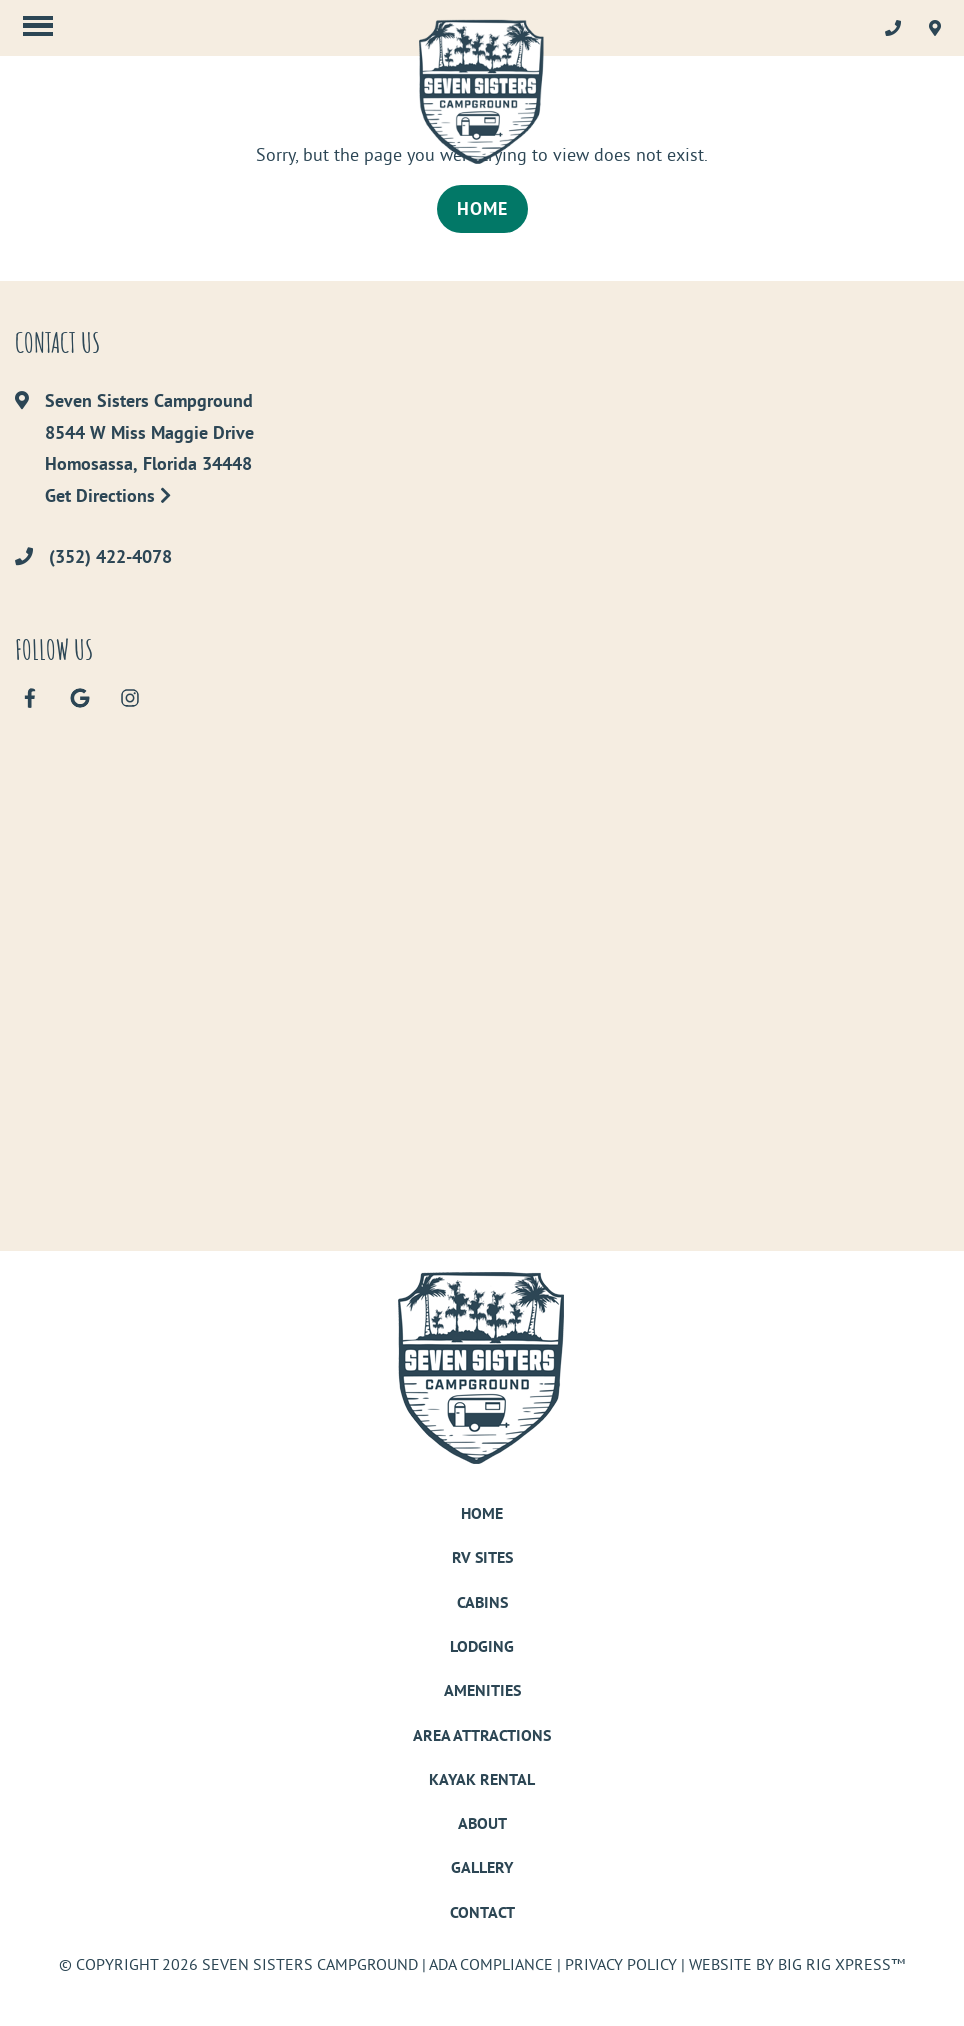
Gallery (482, 1867)
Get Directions (108, 495)
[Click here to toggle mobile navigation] (38, 25)
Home (482, 208)
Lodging (482, 1646)
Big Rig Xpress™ (841, 1964)
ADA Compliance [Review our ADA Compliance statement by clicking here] (491, 1964)
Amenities (482, 1690)
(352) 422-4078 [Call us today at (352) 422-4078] (110, 557)
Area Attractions (482, 1735)
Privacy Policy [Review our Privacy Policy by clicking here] (621, 1964)
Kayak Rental (482, 1779)
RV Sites (482, 1557)
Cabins (482, 1602)
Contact (482, 1912)
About (482, 1823)
